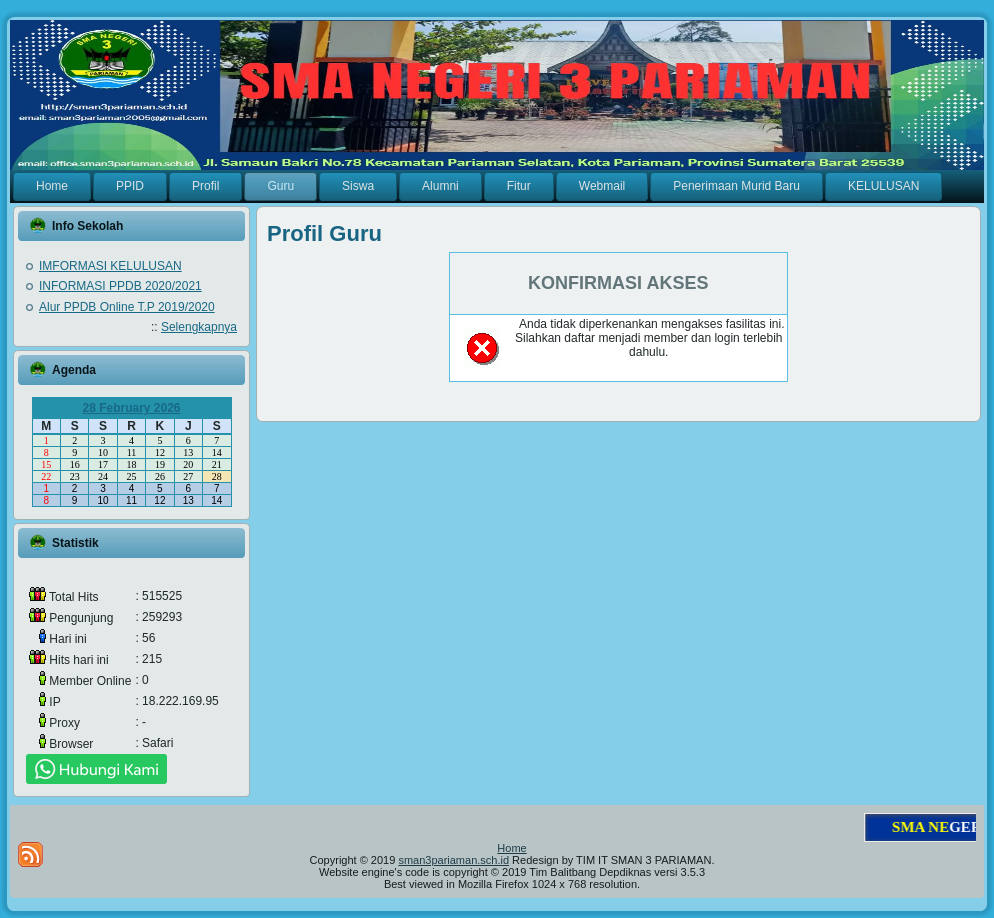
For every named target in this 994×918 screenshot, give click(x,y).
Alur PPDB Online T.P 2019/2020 (127, 307)
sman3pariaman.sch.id (453, 860)
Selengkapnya (199, 327)
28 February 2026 (131, 408)
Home (511, 848)
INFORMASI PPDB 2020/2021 (120, 286)
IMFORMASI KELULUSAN (110, 266)
